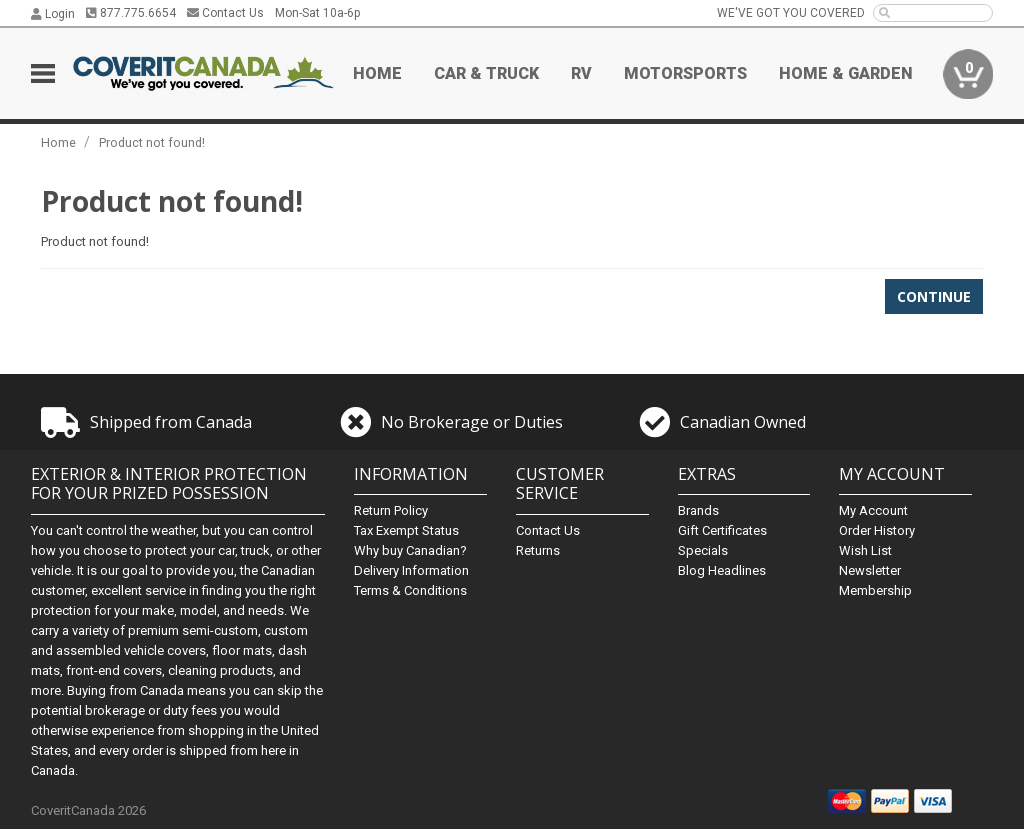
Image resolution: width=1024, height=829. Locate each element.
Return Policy (391, 510)
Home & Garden (846, 73)
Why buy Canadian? (410, 550)
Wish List (865, 550)
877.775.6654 (131, 13)
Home (377, 73)
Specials (703, 550)
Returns (538, 550)
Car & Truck (486, 73)
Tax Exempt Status (406, 530)
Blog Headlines (722, 570)
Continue (934, 296)
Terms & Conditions (410, 590)
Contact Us (225, 13)
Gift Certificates (722, 530)
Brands (698, 510)
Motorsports (685, 73)
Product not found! (152, 142)
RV (581, 73)
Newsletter (870, 570)
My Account (873, 510)
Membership (875, 590)
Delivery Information (411, 570)
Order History (877, 530)
